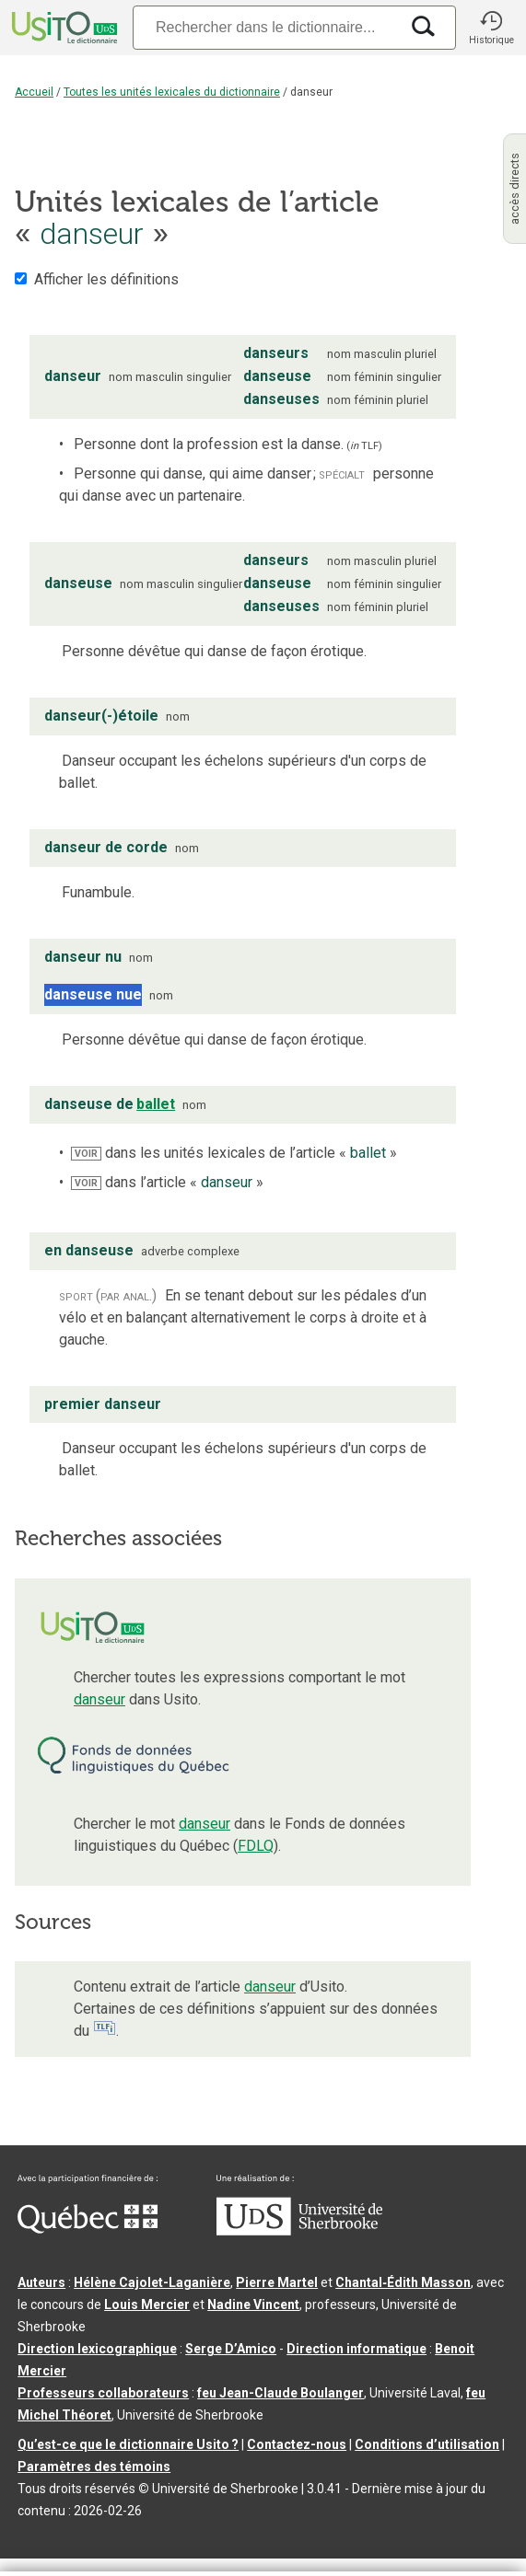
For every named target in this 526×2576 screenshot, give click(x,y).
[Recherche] (266, 27)
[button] (491, 27)
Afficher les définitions (106, 279)
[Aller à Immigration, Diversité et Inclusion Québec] (88, 2229)
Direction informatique (356, 2348)
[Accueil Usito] (62, 27)
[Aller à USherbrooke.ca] (299, 2231)
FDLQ (256, 1845)
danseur (99, 1699)
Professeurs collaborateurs (103, 2392)
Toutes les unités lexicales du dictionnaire (172, 92)
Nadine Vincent (253, 2304)
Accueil (34, 92)
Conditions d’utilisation (427, 2444)
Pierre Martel (277, 2282)
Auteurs (41, 2282)
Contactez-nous (296, 2444)
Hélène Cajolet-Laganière (152, 2282)
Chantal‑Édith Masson (403, 2282)
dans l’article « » (167, 1182)
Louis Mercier (147, 2304)
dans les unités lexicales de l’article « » (234, 1152)
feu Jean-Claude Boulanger (280, 2392)
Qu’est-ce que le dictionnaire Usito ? (128, 2444)
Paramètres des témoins (94, 2466)
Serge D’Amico (230, 2348)
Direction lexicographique (97, 2348)
